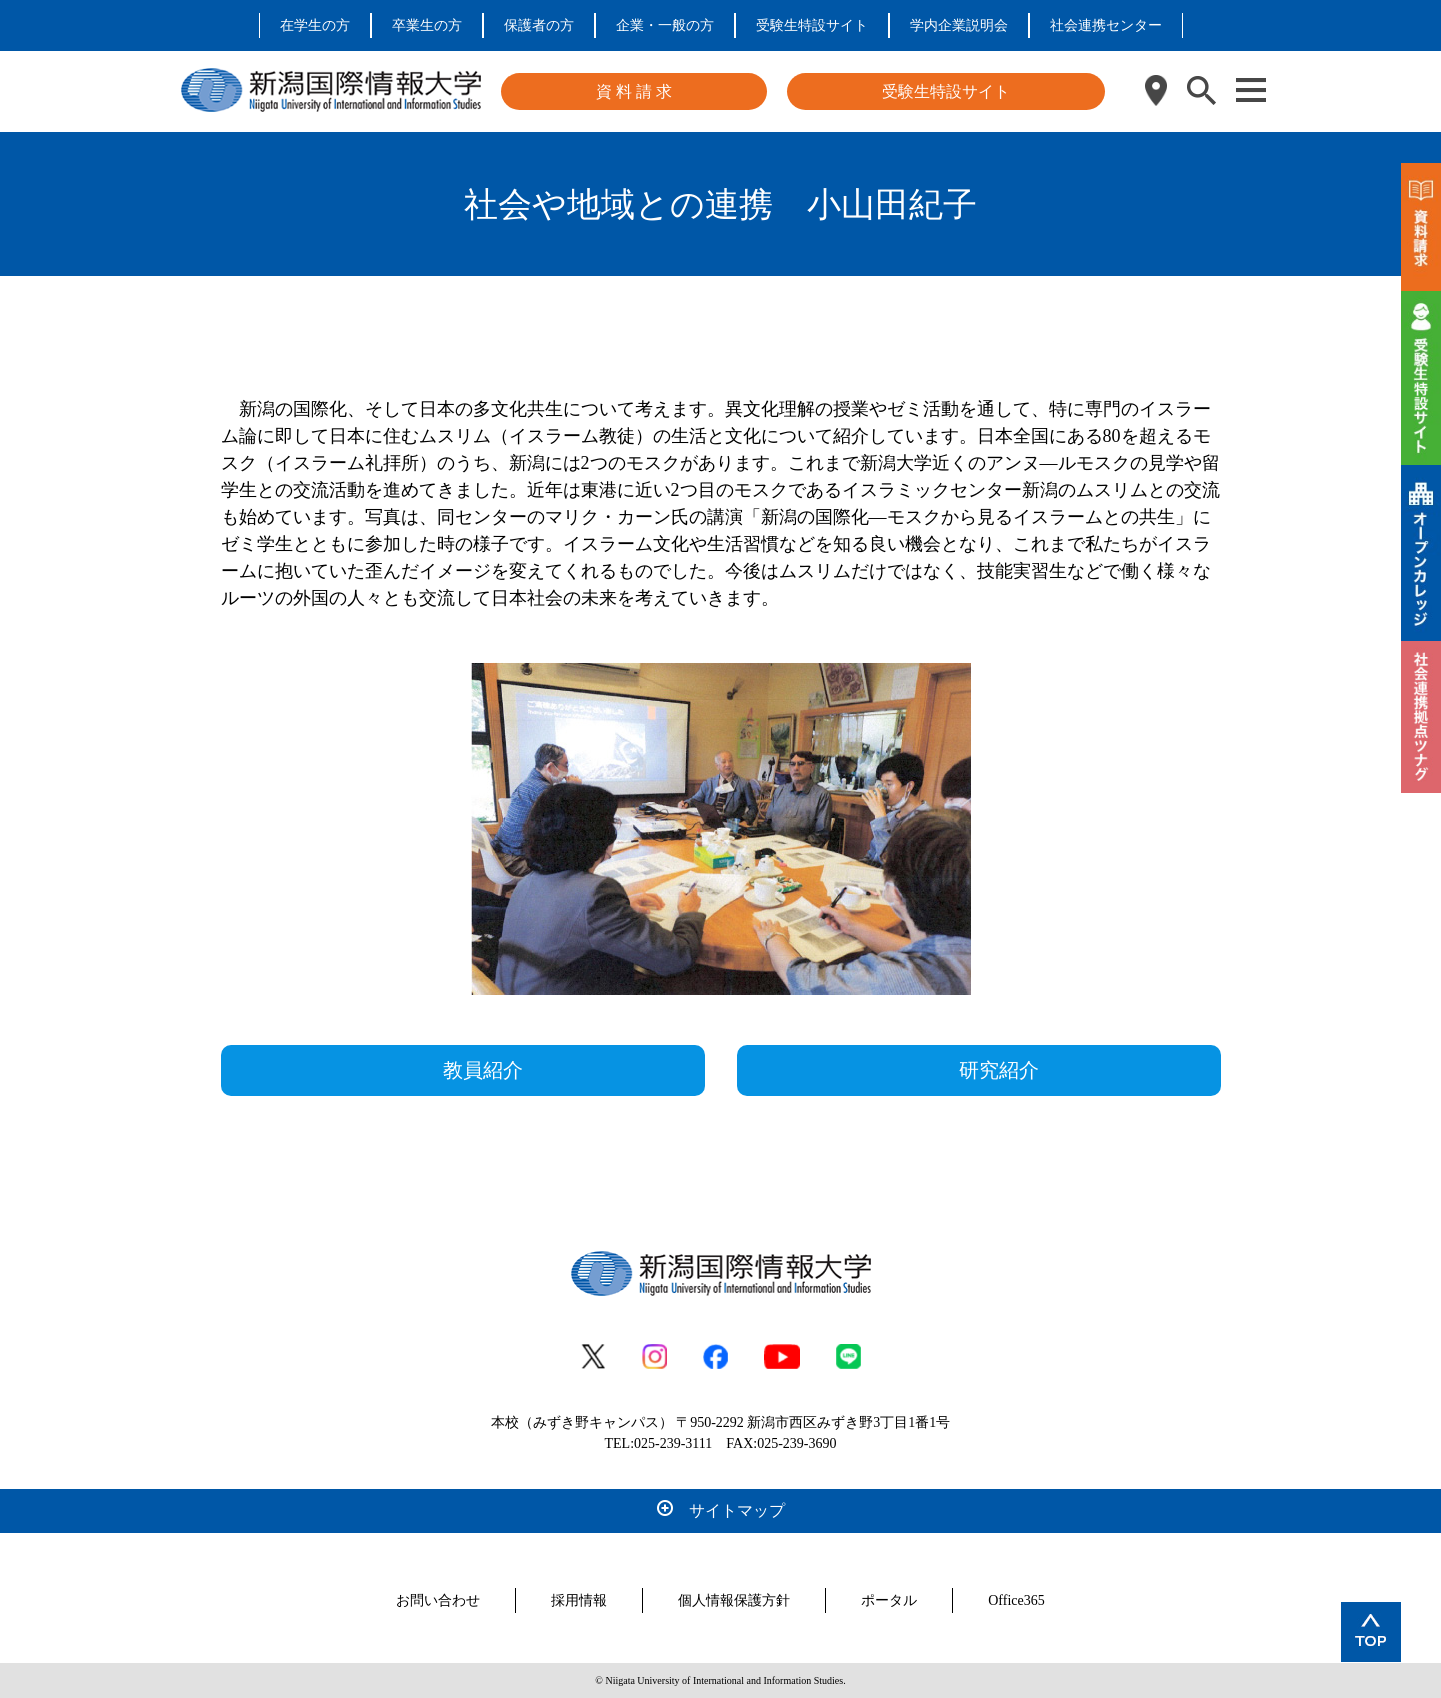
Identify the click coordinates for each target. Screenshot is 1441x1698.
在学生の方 (315, 25)
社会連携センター (1106, 25)
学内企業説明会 (959, 25)
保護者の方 (539, 25)
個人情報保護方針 (734, 1600)
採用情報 (579, 1600)
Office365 (1016, 1600)
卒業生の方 (427, 25)
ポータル (889, 1600)
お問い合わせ (438, 1600)
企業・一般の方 (665, 25)
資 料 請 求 (634, 91)
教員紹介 (483, 1070)
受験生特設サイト (812, 25)
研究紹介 (999, 1070)
